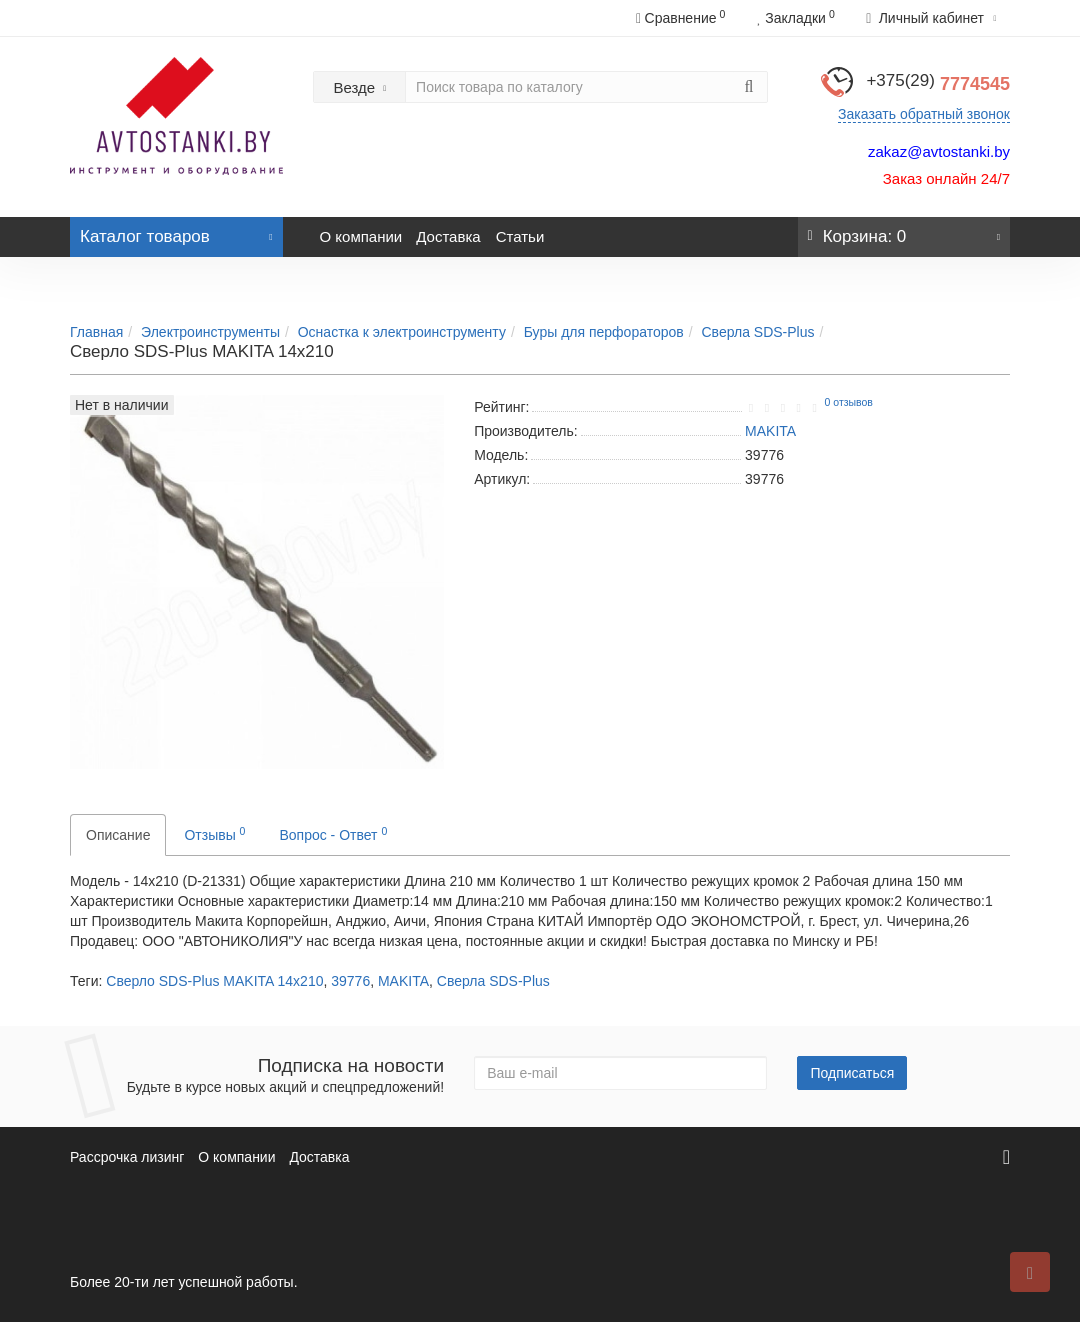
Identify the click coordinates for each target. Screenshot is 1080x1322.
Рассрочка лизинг (127, 1157)
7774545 (938, 84)
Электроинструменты (210, 332)
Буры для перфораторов (604, 332)
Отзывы (214, 834)
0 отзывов (849, 402)
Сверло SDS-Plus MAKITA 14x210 (214, 981)
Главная (96, 332)
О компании (361, 236)
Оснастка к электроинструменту (402, 332)
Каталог (176, 231)
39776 (350, 981)
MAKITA (403, 981)
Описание (118, 835)
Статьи (520, 236)
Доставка (448, 236)
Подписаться (852, 1073)
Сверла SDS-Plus (758, 332)
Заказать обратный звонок (924, 114)
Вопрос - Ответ (333, 834)
